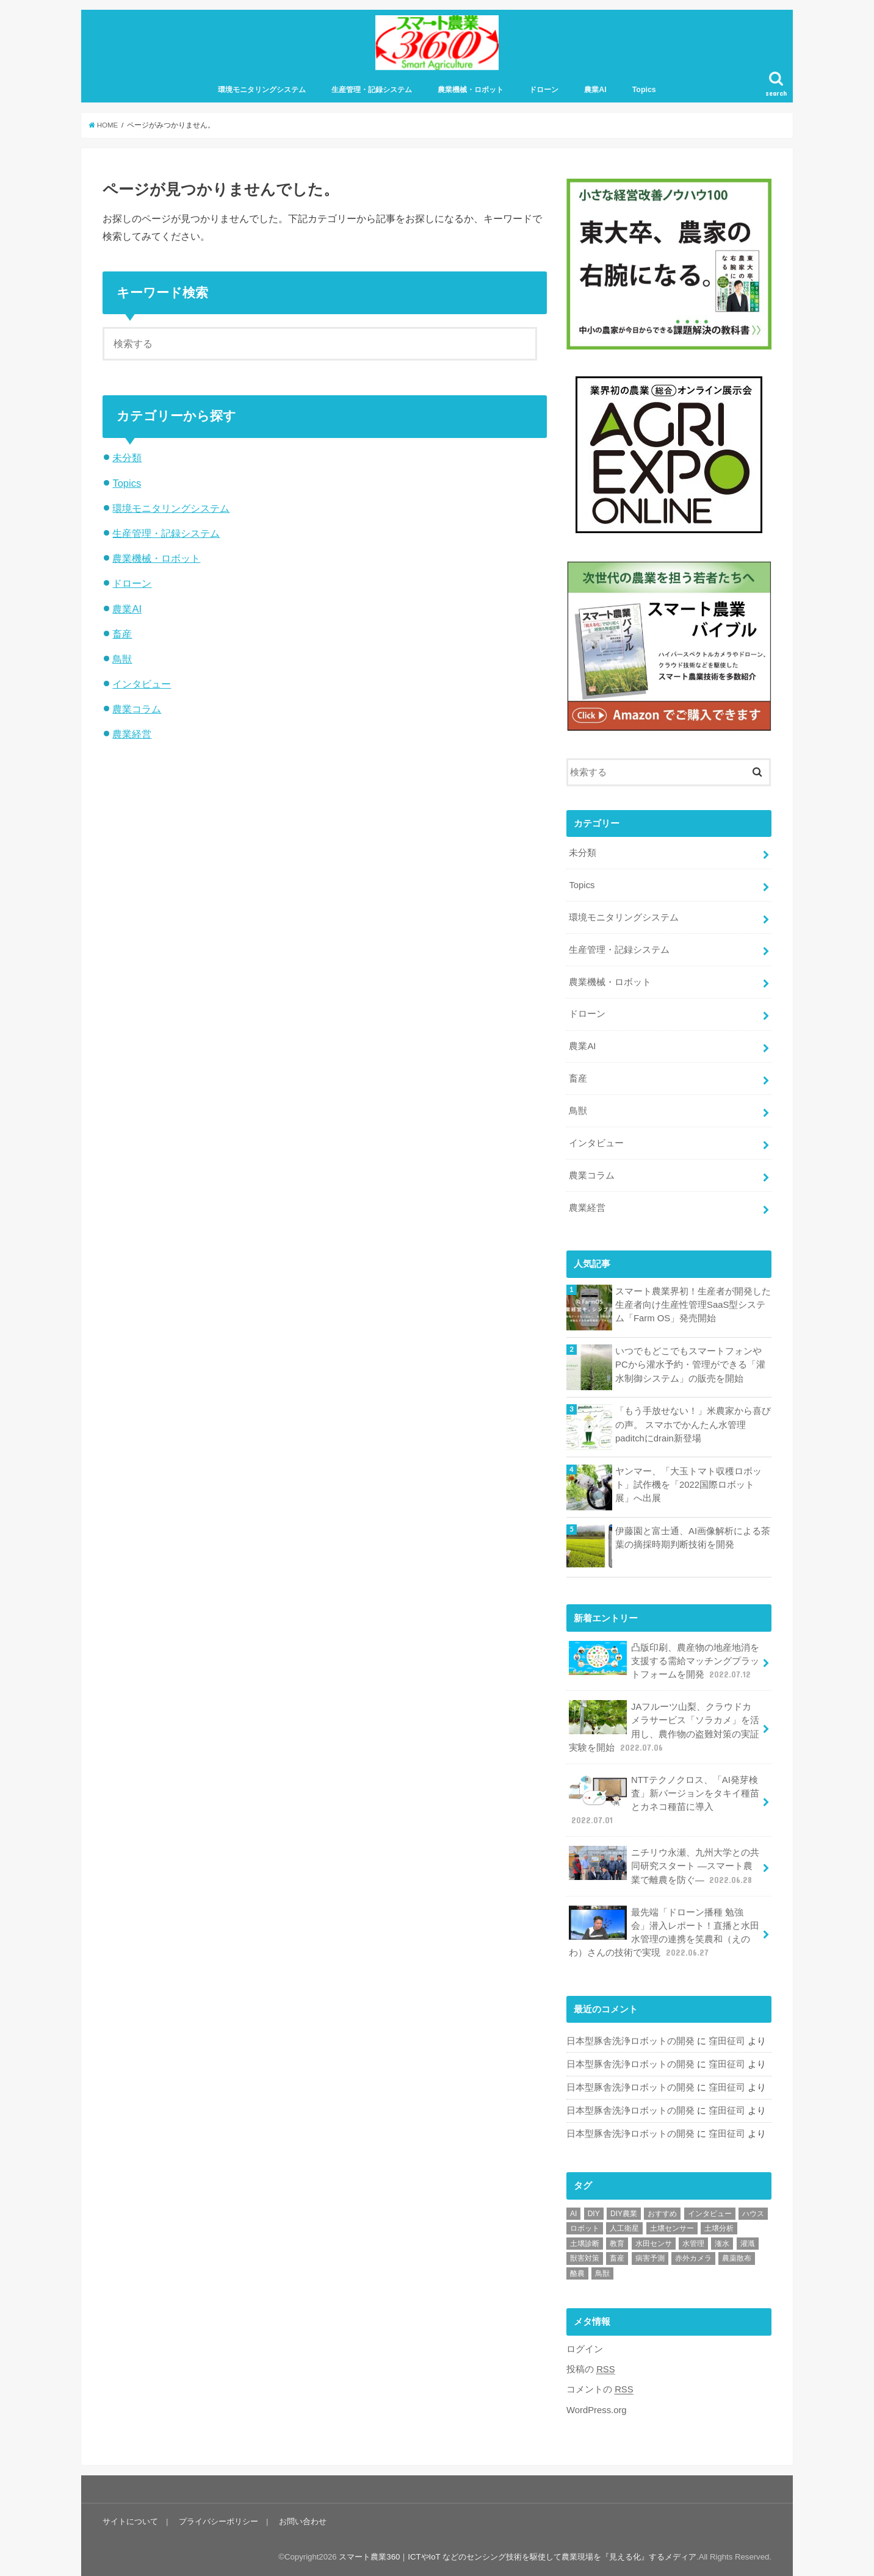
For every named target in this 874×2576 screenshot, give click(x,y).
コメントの (600, 2389)
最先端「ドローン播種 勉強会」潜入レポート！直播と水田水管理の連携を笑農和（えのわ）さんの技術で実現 (664, 1932)
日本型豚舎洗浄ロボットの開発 (630, 2041)
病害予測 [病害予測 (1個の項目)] (650, 2258)
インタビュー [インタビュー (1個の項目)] (710, 2213)
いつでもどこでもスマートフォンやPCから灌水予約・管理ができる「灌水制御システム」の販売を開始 (690, 1364)
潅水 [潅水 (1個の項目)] (722, 2243)
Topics (644, 89)
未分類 (127, 457)
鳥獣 (122, 658)
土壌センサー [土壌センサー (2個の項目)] (672, 2228)
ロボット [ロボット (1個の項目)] (584, 2228)
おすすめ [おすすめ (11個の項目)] (662, 2213)
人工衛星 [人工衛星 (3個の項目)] (624, 2228)
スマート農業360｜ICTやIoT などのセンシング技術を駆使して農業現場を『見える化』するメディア (517, 2556)
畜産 (122, 633)
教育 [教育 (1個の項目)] (617, 2243)
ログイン (584, 2349)
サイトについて (130, 2521)
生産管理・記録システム (371, 89)
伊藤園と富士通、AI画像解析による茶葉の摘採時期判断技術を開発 (692, 1537)
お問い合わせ (303, 2521)
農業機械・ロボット (471, 89)
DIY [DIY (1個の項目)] (594, 2213)
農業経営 (131, 734)
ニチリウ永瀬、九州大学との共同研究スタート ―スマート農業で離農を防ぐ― (664, 1865)
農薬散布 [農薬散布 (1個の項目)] (736, 2258)
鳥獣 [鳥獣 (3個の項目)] (602, 2273)
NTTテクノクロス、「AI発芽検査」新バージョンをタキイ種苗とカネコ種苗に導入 (664, 1800)
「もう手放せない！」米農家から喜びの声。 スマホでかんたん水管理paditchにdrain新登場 (693, 1424)
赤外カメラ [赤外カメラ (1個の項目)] (693, 2258)
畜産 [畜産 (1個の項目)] (617, 2258)
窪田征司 (727, 2041)
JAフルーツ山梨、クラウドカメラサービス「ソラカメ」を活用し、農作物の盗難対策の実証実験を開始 (664, 1727)
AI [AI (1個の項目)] (573, 2213)
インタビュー (141, 683)
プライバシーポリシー (218, 2521)
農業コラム (136, 708)
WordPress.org (596, 2410)
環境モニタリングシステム (262, 89)
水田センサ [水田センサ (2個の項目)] (653, 2243)
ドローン (543, 89)
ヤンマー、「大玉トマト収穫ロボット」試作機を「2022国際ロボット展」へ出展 (688, 1484)
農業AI (595, 89)
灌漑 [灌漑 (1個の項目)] (747, 2243)
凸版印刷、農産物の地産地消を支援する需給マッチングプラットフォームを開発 (664, 1661)
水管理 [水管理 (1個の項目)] (693, 2243)
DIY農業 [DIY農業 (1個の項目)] (623, 2213)
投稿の (590, 2369)
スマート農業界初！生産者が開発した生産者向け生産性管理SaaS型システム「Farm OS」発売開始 (693, 1304)
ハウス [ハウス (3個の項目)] (753, 2213)
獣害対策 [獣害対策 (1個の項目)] (584, 2258)
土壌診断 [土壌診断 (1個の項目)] (584, 2243)
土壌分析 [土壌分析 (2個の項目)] (719, 2228)
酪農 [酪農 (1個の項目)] (577, 2273)
